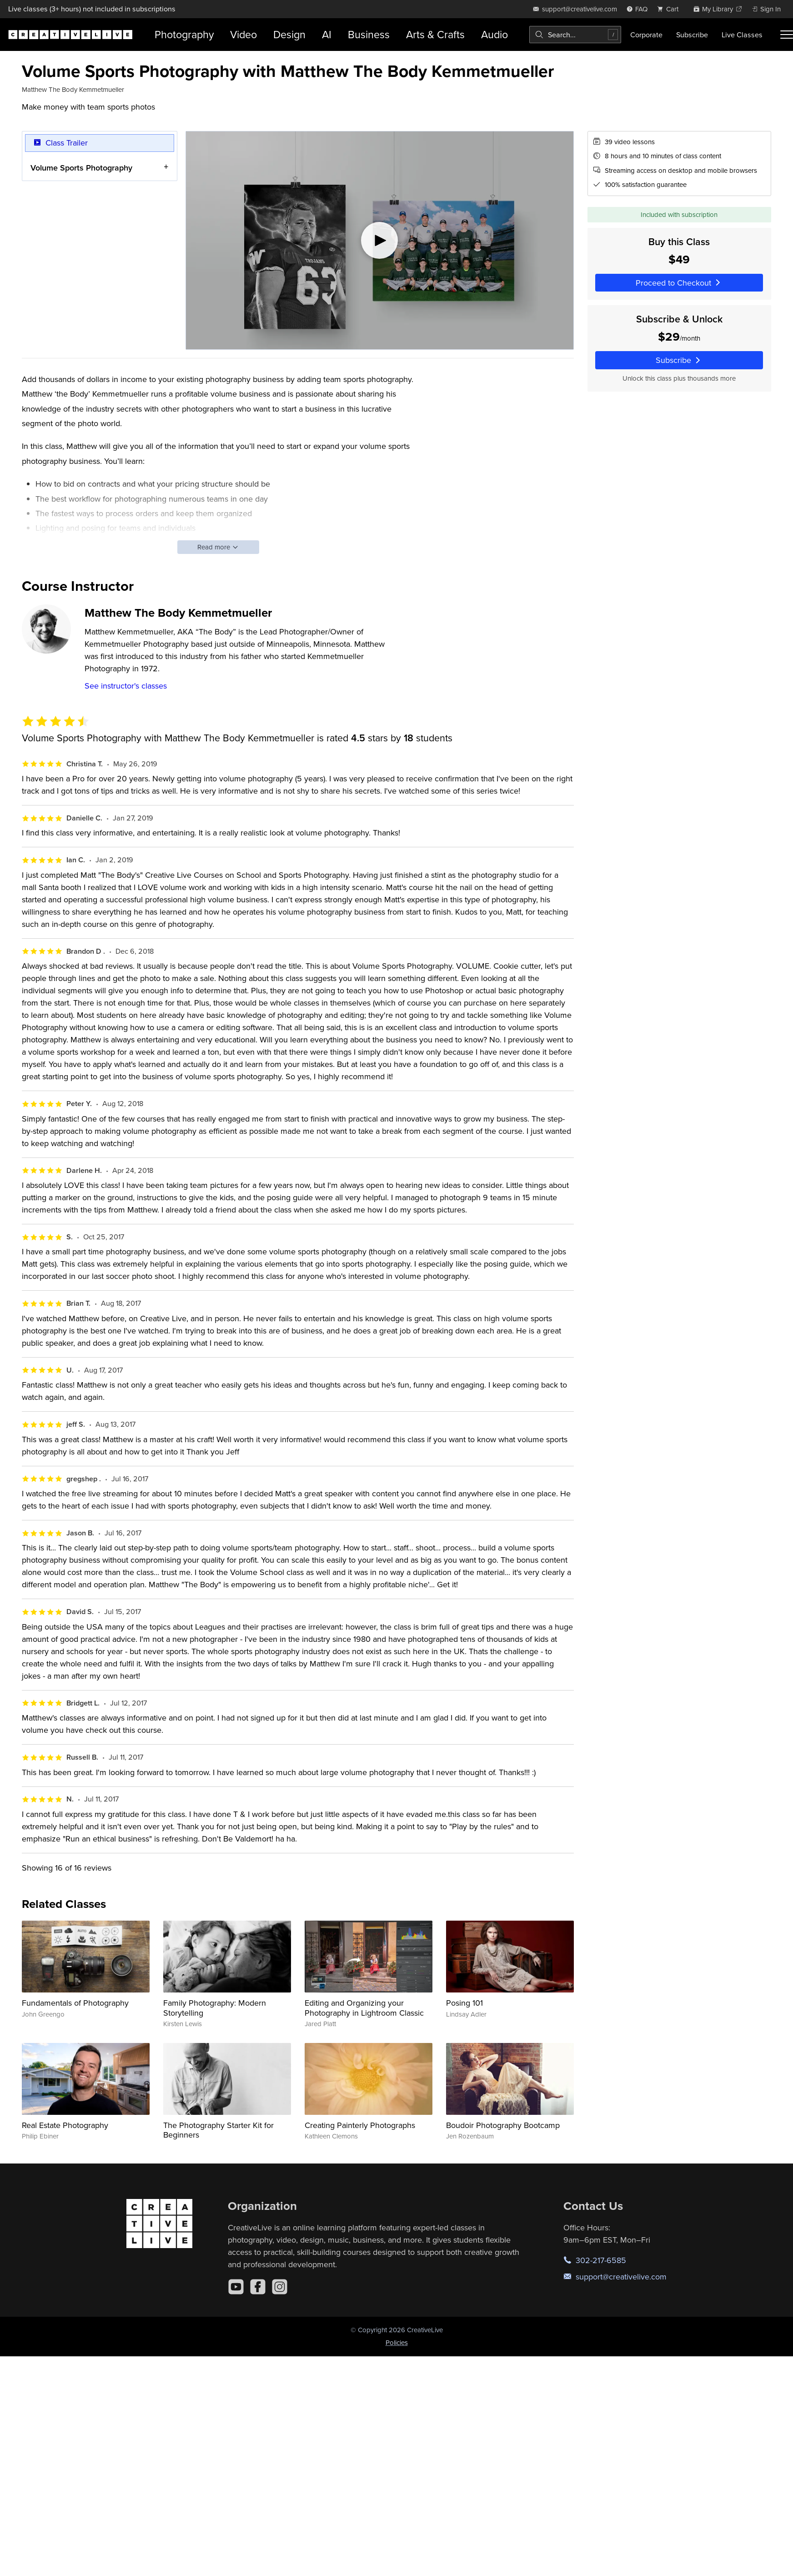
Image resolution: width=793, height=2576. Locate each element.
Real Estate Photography (65, 2125)
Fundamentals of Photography (75, 2002)
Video (243, 34)
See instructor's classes (126, 685)
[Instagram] (279, 2287)
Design (289, 34)
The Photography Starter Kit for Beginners (218, 2130)
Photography (184, 34)
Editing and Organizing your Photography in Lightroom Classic (364, 2007)
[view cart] (670, 9)
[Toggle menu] (786, 34)
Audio (494, 34)
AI (326, 34)
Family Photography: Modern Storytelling (214, 2007)
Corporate (646, 35)
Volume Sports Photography (81, 167)
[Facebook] (258, 2287)
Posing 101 (464, 2002)
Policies (397, 2342)
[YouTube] (236, 2287)
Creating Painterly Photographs (360, 2125)
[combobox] (575, 34)
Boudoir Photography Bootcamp (503, 2125)
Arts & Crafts (435, 34)
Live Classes (742, 35)
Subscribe (692, 35)
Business (369, 34)
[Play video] (379, 240)
